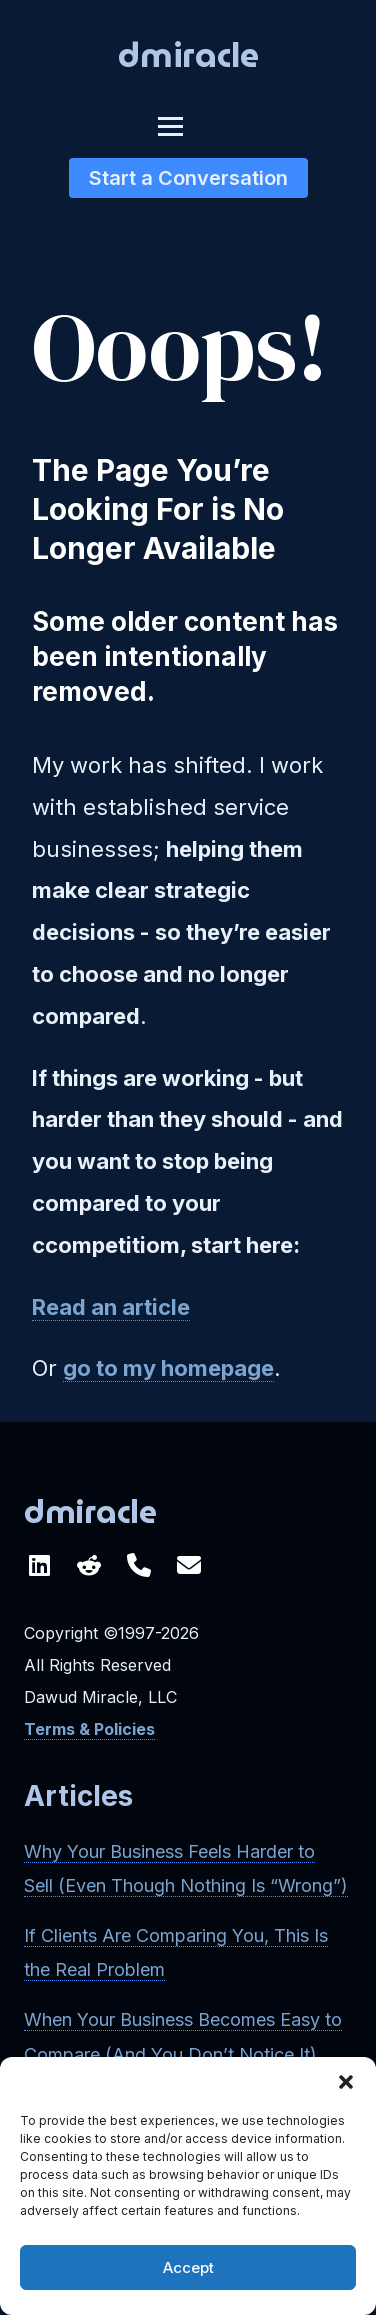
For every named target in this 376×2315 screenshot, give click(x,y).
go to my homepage (168, 1368)
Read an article (111, 1307)
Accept (188, 2267)
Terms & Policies (89, 1729)
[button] (346, 2082)
